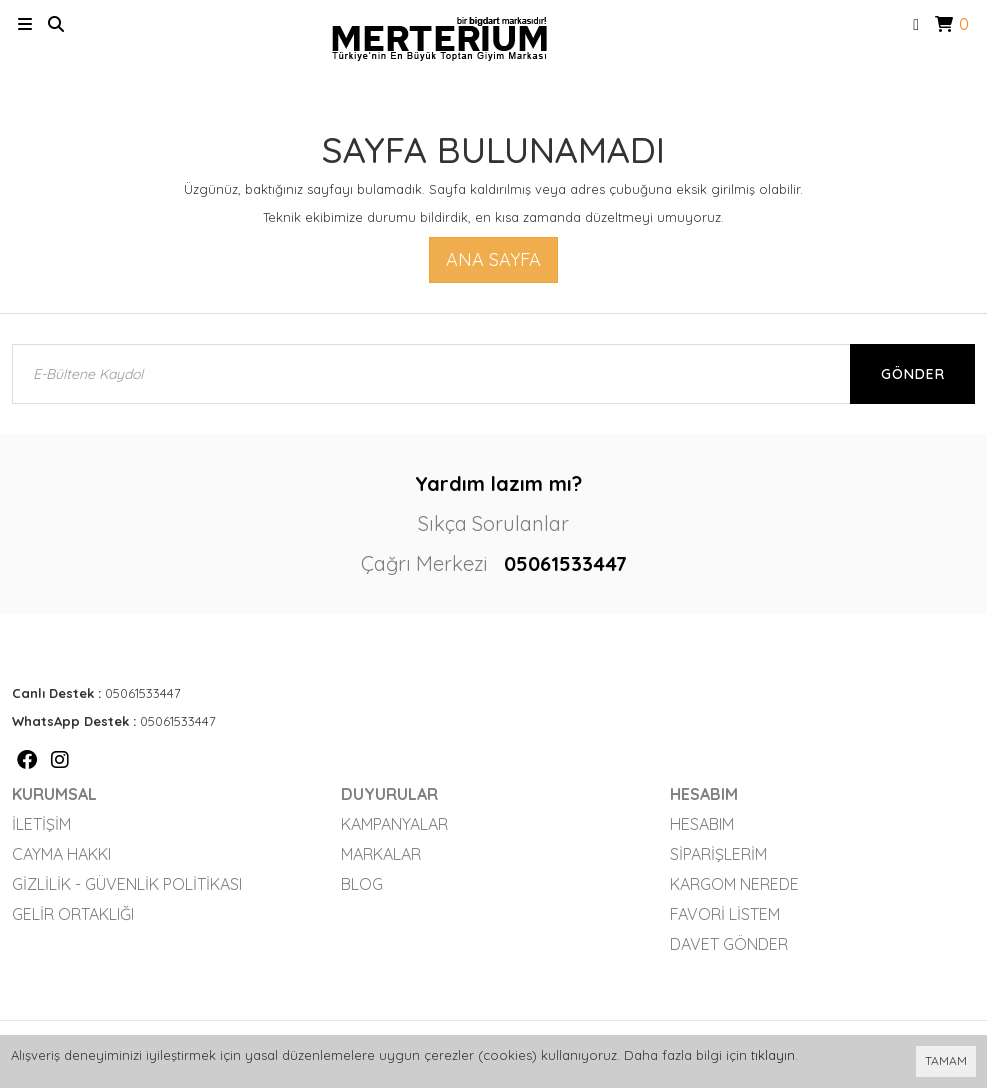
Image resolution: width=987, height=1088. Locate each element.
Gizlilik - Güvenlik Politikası (127, 884)
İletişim (41, 824)
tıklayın (773, 1055)
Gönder (913, 374)
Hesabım (702, 824)
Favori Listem (725, 914)
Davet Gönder (729, 944)
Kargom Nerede (734, 884)
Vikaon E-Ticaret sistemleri (805, 1003)
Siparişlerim (718, 854)
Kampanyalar (394, 824)
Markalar (381, 854)
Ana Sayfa (493, 259)
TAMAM (946, 1060)
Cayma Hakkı (61, 854)
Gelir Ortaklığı (73, 914)
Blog (362, 884)
